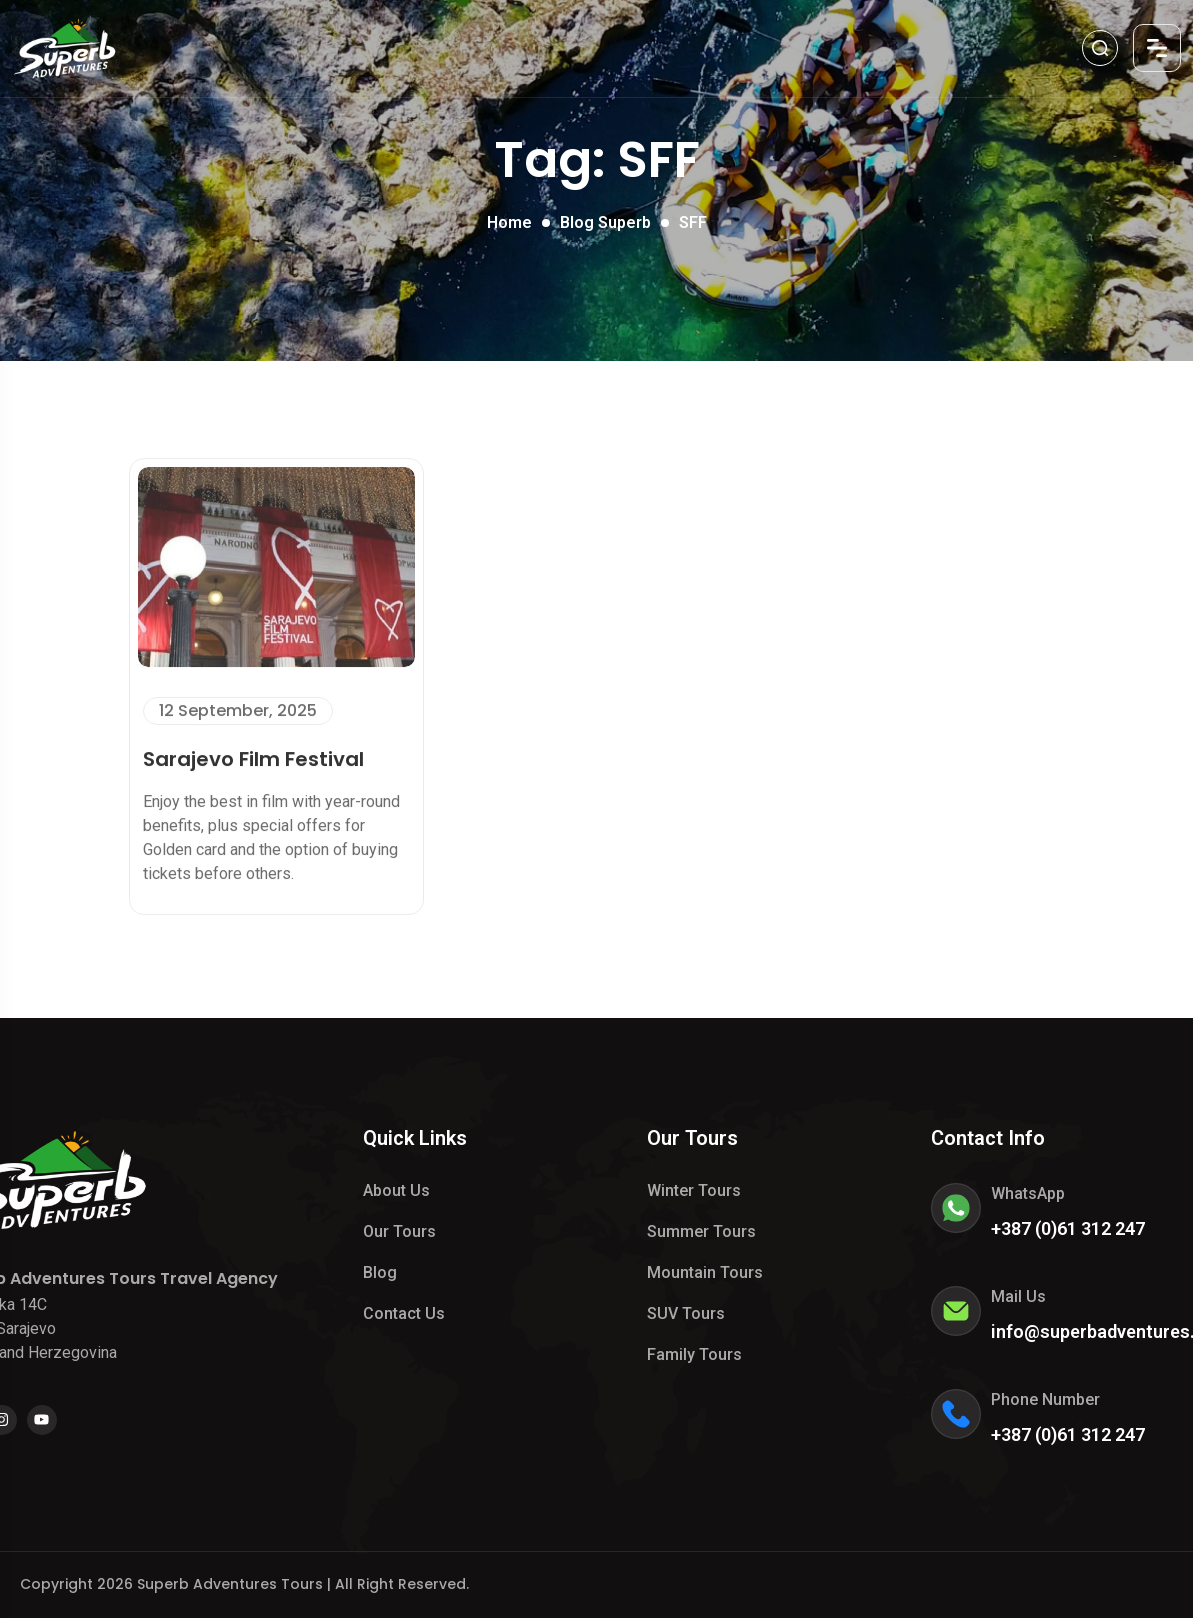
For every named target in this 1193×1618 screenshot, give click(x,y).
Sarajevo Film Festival (253, 755)
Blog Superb (605, 222)
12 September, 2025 (238, 706)
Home (509, 222)
